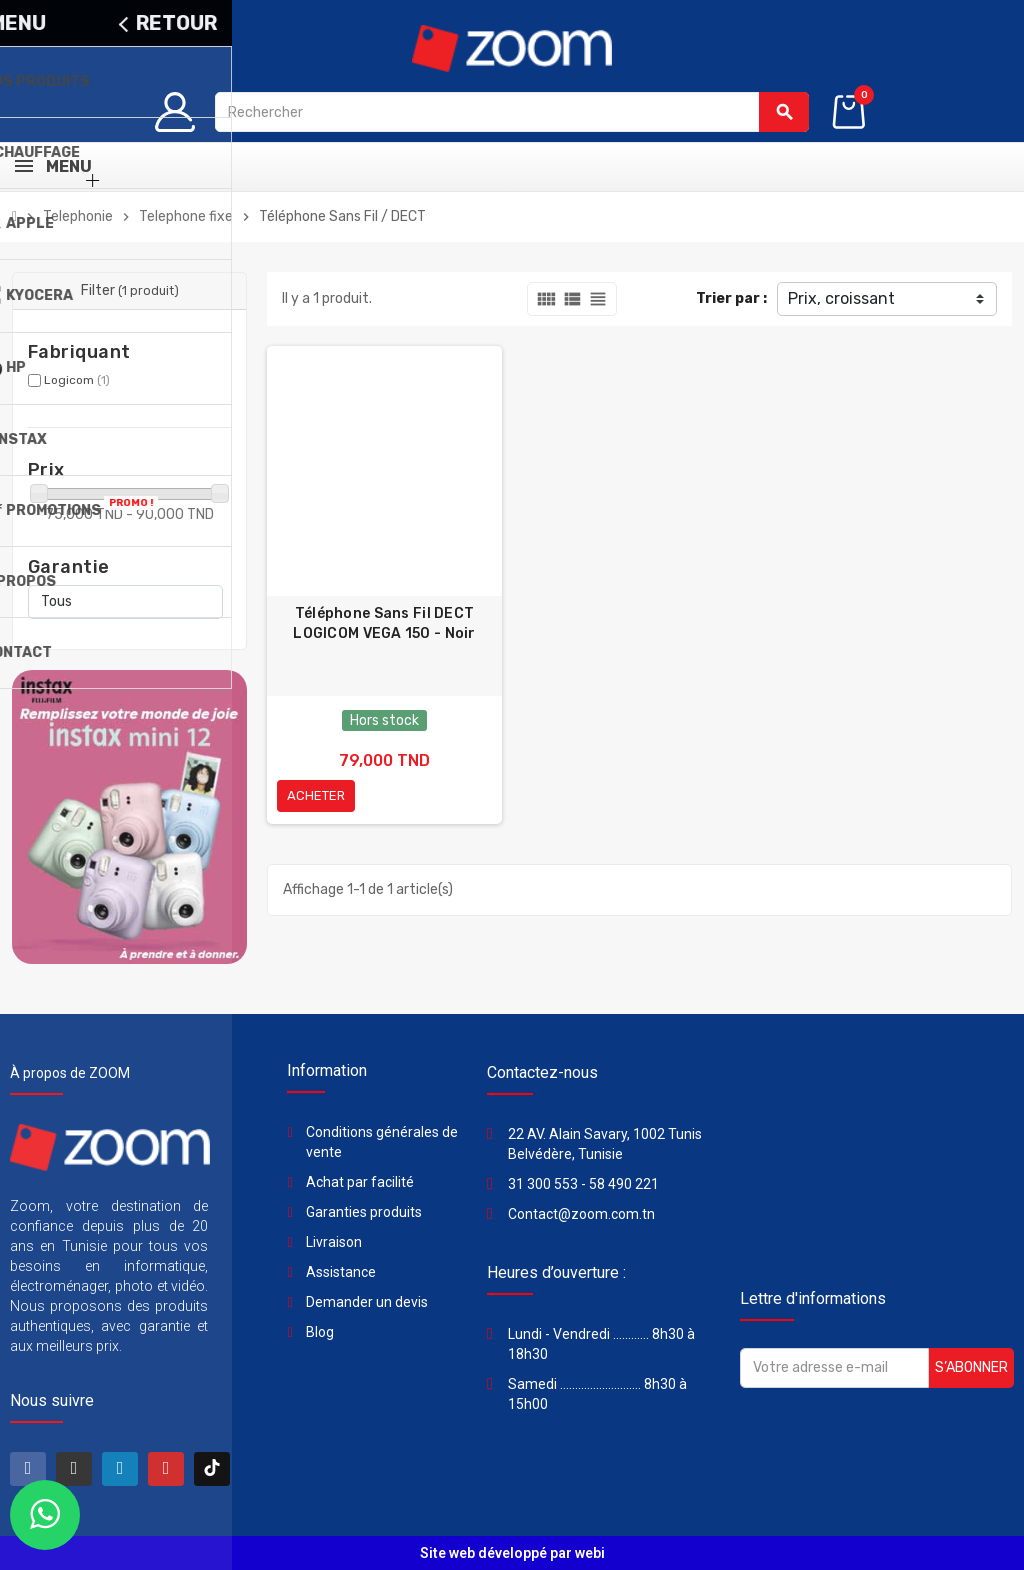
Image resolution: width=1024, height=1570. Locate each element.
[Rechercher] (512, 112)
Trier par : (731, 298)
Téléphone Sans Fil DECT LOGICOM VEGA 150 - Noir (384, 623)
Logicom (77, 380)
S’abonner (971, 1367)
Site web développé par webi (512, 1553)
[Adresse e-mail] (834, 1368)
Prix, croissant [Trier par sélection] (841, 298)
